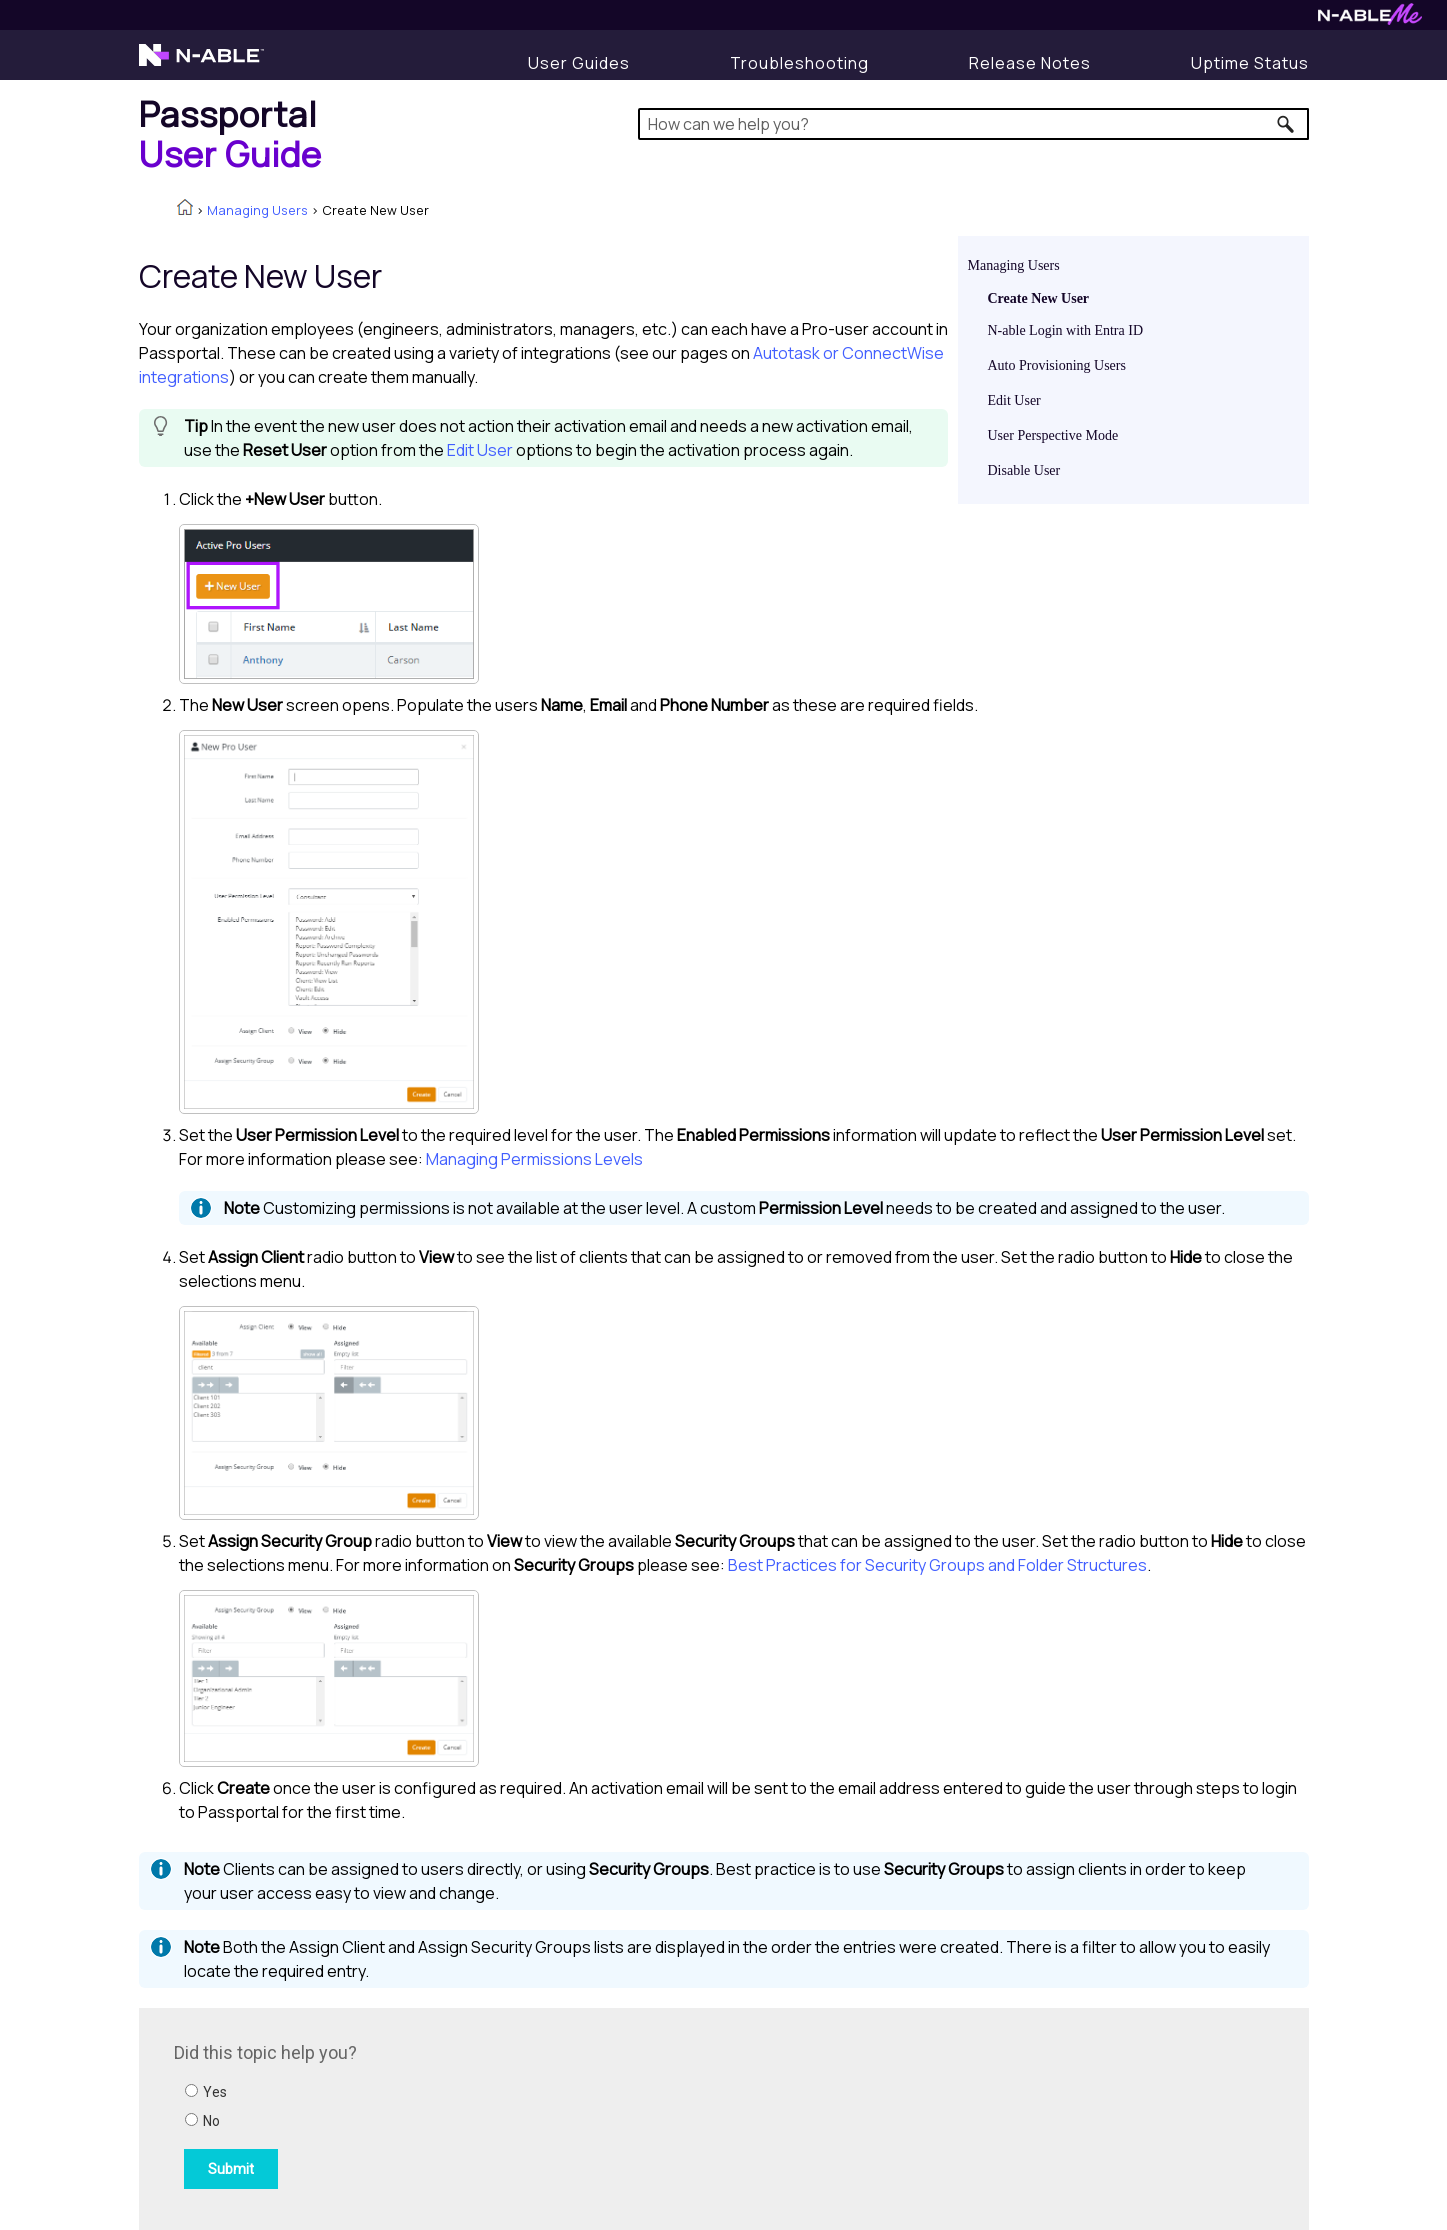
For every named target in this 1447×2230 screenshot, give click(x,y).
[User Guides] (579, 63)
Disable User (1024, 470)
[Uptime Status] (1250, 63)
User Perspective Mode (1053, 435)
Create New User (1039, 298)
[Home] (230, 133)
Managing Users (257, 210)
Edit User (1014, 400)
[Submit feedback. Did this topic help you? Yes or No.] (444, 2116)
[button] (1286, 124)
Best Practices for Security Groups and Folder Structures (937, 1565)
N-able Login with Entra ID (1066, 330)
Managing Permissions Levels (534, 1159)
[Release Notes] (1030, 63)
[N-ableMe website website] (1370, 19)
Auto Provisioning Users (1057, 365)
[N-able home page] (201, 64)
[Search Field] (973, 124)
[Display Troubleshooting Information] (799, 63)
